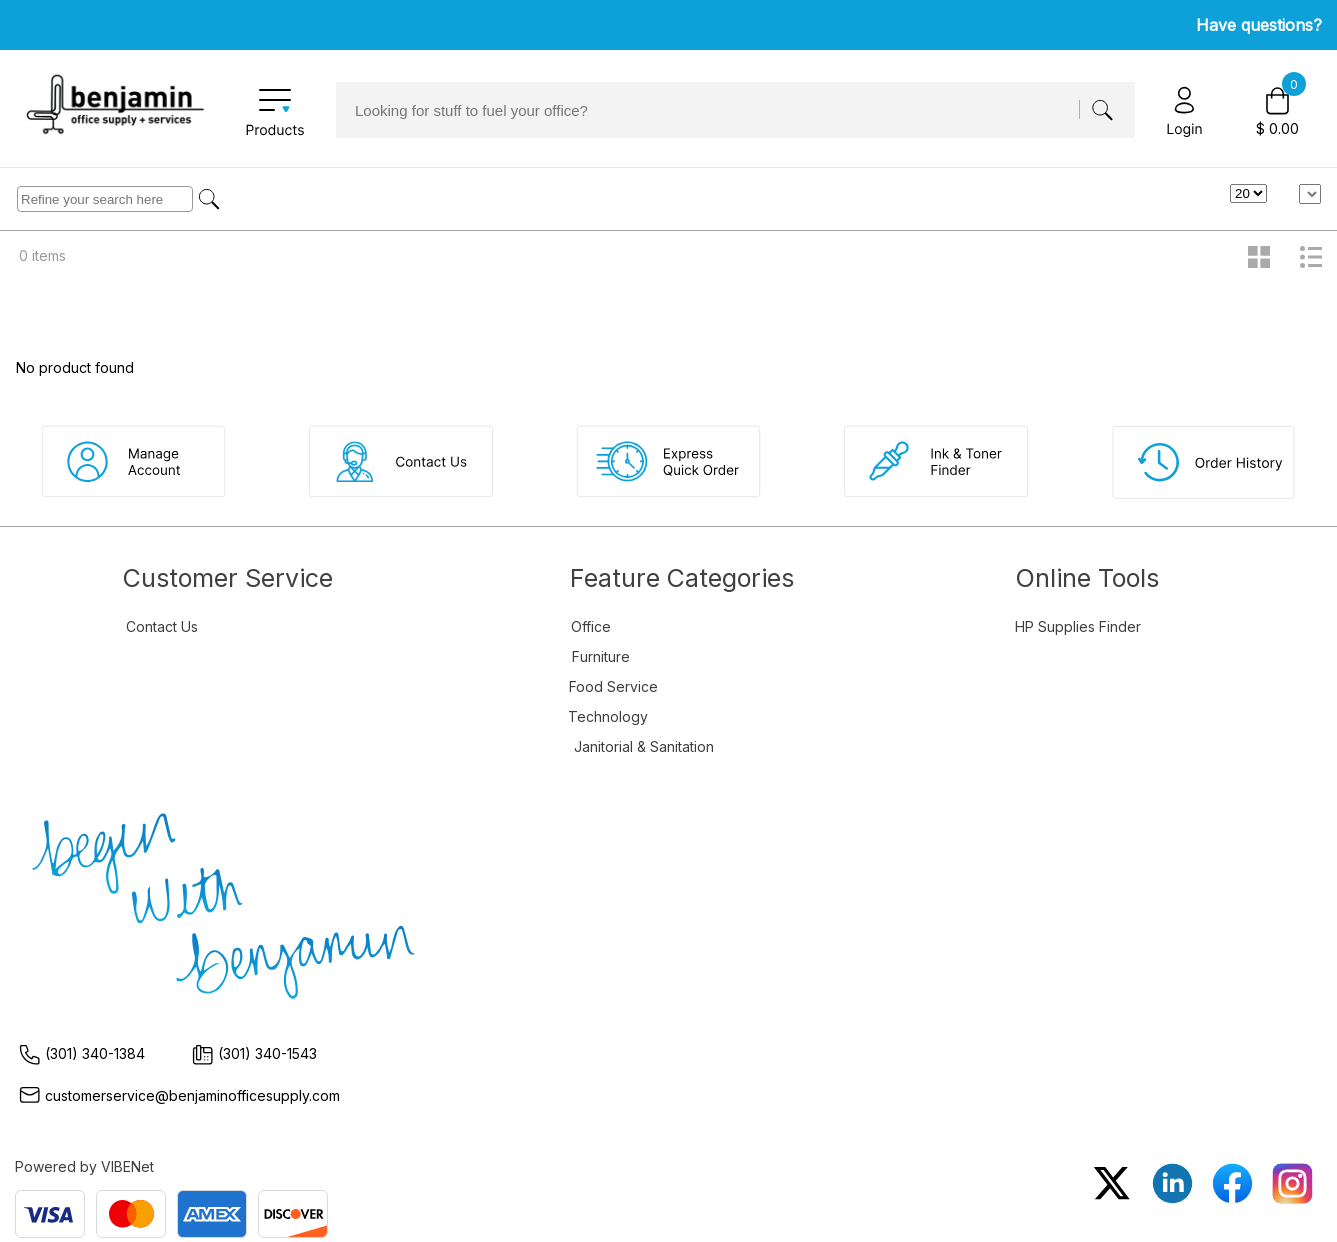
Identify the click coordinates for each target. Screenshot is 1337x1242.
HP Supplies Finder (1078, 626)
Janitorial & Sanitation (644, 746)
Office (591, 626)
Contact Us (162, 626)
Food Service (613, 686)
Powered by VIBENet (84, 1166)
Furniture (601, 656)
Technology (608, 716)
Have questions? (1259, 25)
